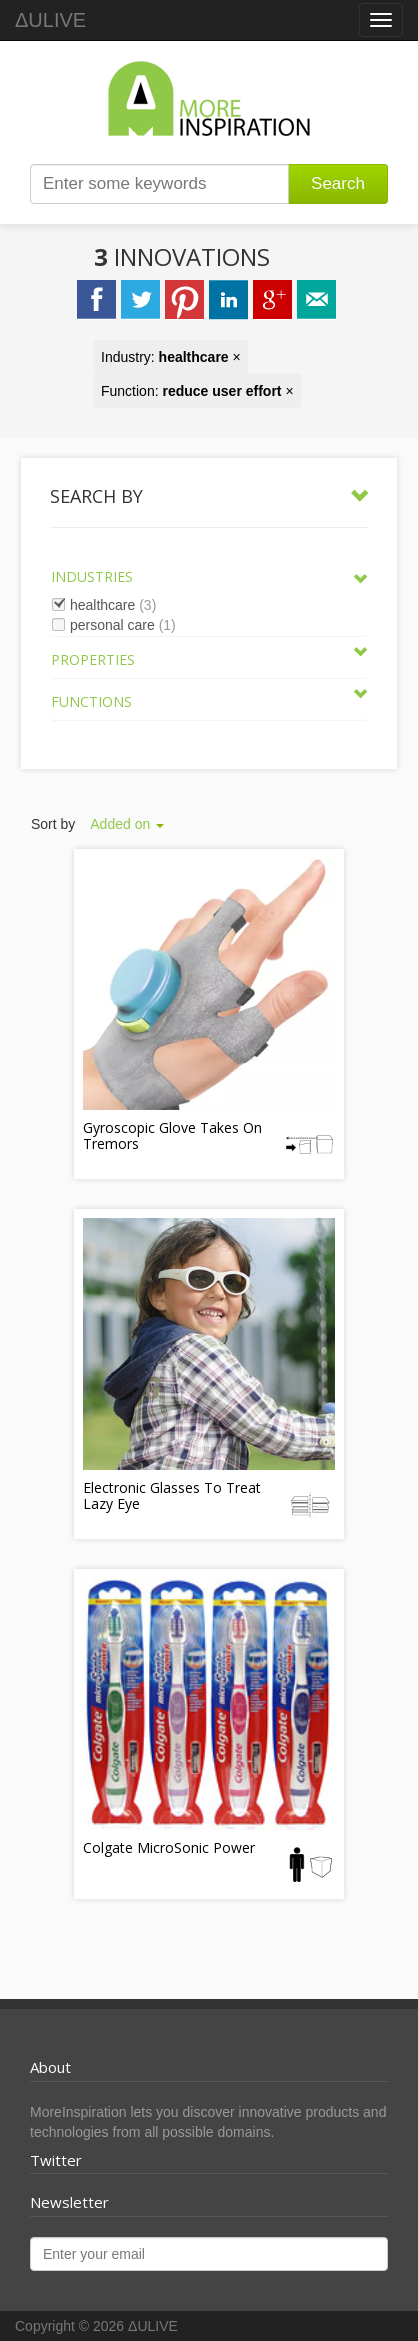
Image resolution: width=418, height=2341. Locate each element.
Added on (127, 824)
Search (338, 183)
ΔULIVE (50, 20)
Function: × (197, 391)
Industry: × (171, 357)
